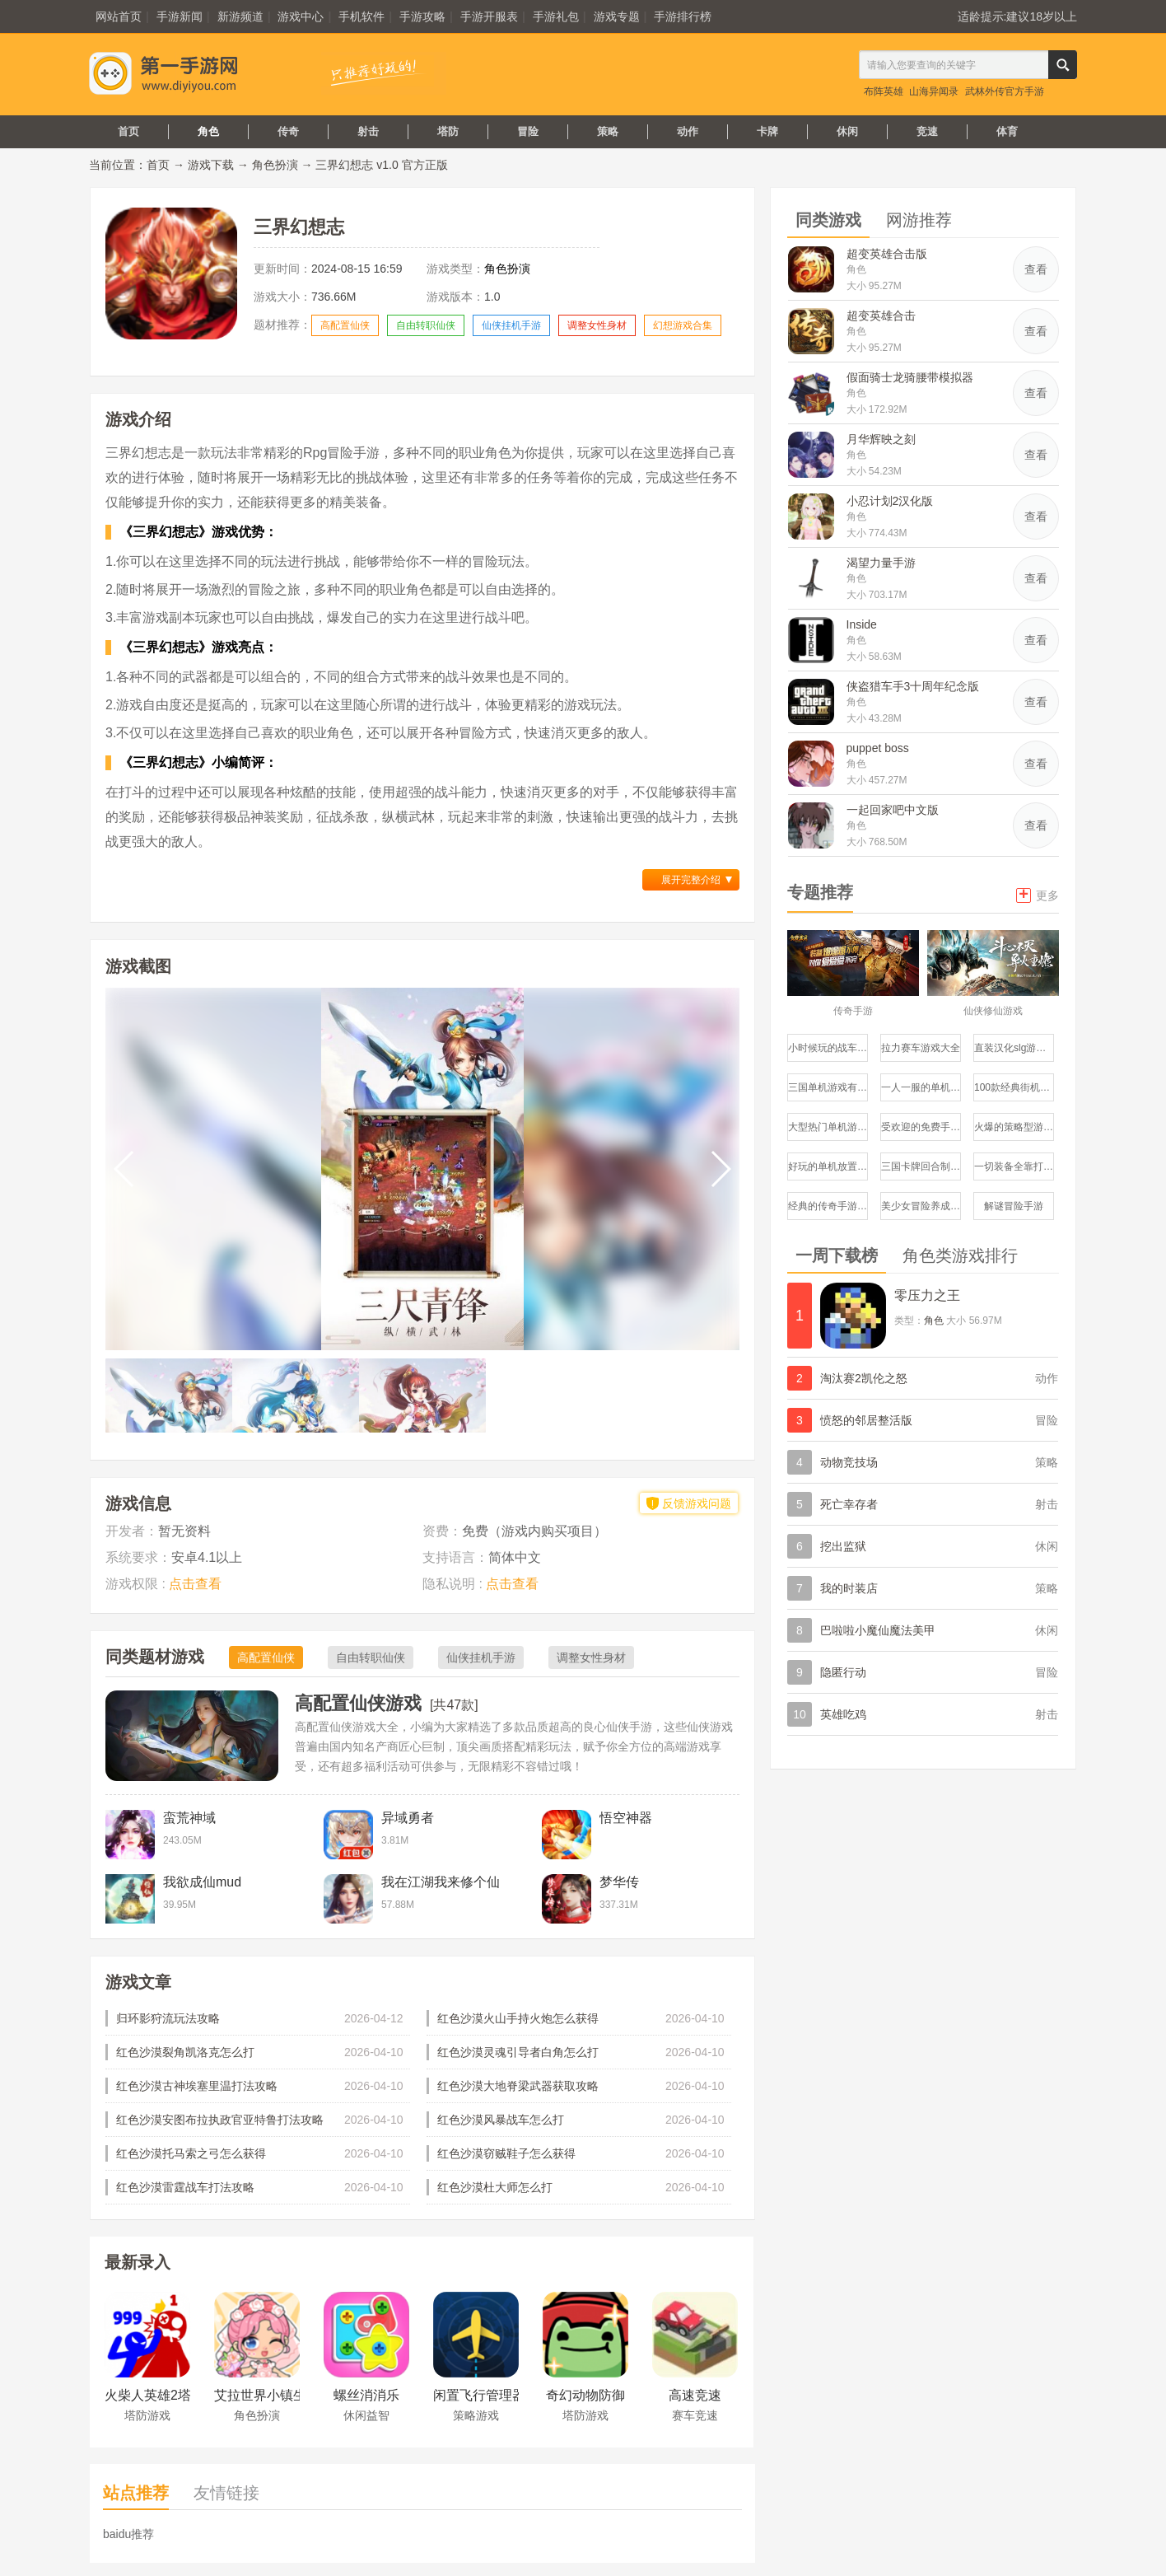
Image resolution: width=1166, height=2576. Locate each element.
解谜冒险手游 (1013, 1206)
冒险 (528, 131)
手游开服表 (489, 16)
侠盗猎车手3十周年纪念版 (913, 686)
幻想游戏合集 (682, 325)
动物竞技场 (849, 1462)
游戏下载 (211, 164)
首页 (128, 131)
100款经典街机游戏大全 (1014, 1087)
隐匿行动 (843, 1672)
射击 (368, 131)
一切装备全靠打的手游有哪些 (1014, 1166)
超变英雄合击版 (887, 253)
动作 (687, 131)
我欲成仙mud (202, 1882)
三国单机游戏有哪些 (828, 1087)
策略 (607, 131)
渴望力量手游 (881, 562)
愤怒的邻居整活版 (866, 1420)
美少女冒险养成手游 (921, 1206)
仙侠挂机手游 (511, 325)
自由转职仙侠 (425, 325)
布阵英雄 (883, 91)
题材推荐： (282, 324)
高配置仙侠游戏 (358, 1703)
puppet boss (878, 748)
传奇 (288, 131)
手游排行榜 (682, 16)
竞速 (927, 131)
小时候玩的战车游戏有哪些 (828, 1048)
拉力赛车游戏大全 (920, 1048)
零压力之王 (927, 1295)
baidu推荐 (128, 2534)
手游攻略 (422, 16)
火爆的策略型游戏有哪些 (1014, 1127)
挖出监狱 (843, 1546)
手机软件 (361, 16)
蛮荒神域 (189, 1818)
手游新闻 (179, 16)
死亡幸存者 (849, 1504)
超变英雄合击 (881, 315)
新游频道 (240, 16)
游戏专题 (617, 16)
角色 (208, 131)
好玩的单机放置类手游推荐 (828, 1166)
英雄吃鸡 (843, 1714)
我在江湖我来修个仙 (440, 1882)
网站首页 (119, 16)
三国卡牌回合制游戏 (921, 1166)
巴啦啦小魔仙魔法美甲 (877, 1630)
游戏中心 (301, 16)
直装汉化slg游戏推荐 (1014, 1048)
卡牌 (767, 131)
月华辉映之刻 (881, 439)
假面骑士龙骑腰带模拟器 (910, 377)
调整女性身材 (597, 325)
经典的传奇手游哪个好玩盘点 (828, 1206)
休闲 (847, 131)
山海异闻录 (933, 91)
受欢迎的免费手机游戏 (921, 1127)
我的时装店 (849, 1588)
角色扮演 (275, 164)
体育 (1007, 131)
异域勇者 (407, 1818)
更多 (1037, 894)
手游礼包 (556, 16)
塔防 (448, 131)
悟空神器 (625, 1818)
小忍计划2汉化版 (890, 500)
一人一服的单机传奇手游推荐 (921, 1087)
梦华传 (619, 1882)
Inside (862, 624)
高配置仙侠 (345, 325)
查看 (1035, 269)
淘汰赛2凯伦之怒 (863, 1378)
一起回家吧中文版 (893, 809)
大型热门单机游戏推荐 (828, 1127)
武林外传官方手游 (1004, 91)
